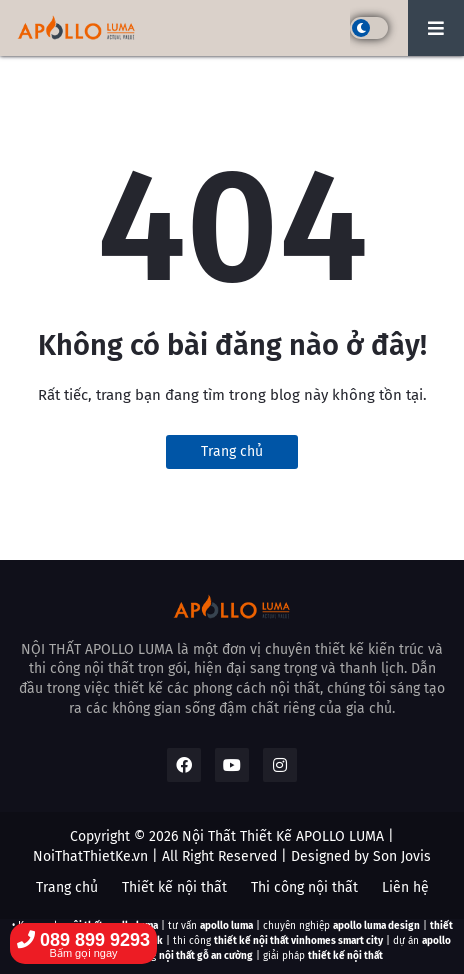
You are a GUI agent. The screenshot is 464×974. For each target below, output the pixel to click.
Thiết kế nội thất (174, 887)
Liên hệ (405, 887)
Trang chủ (232, 451)
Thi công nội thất (304, 887)
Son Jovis (402, 856)
